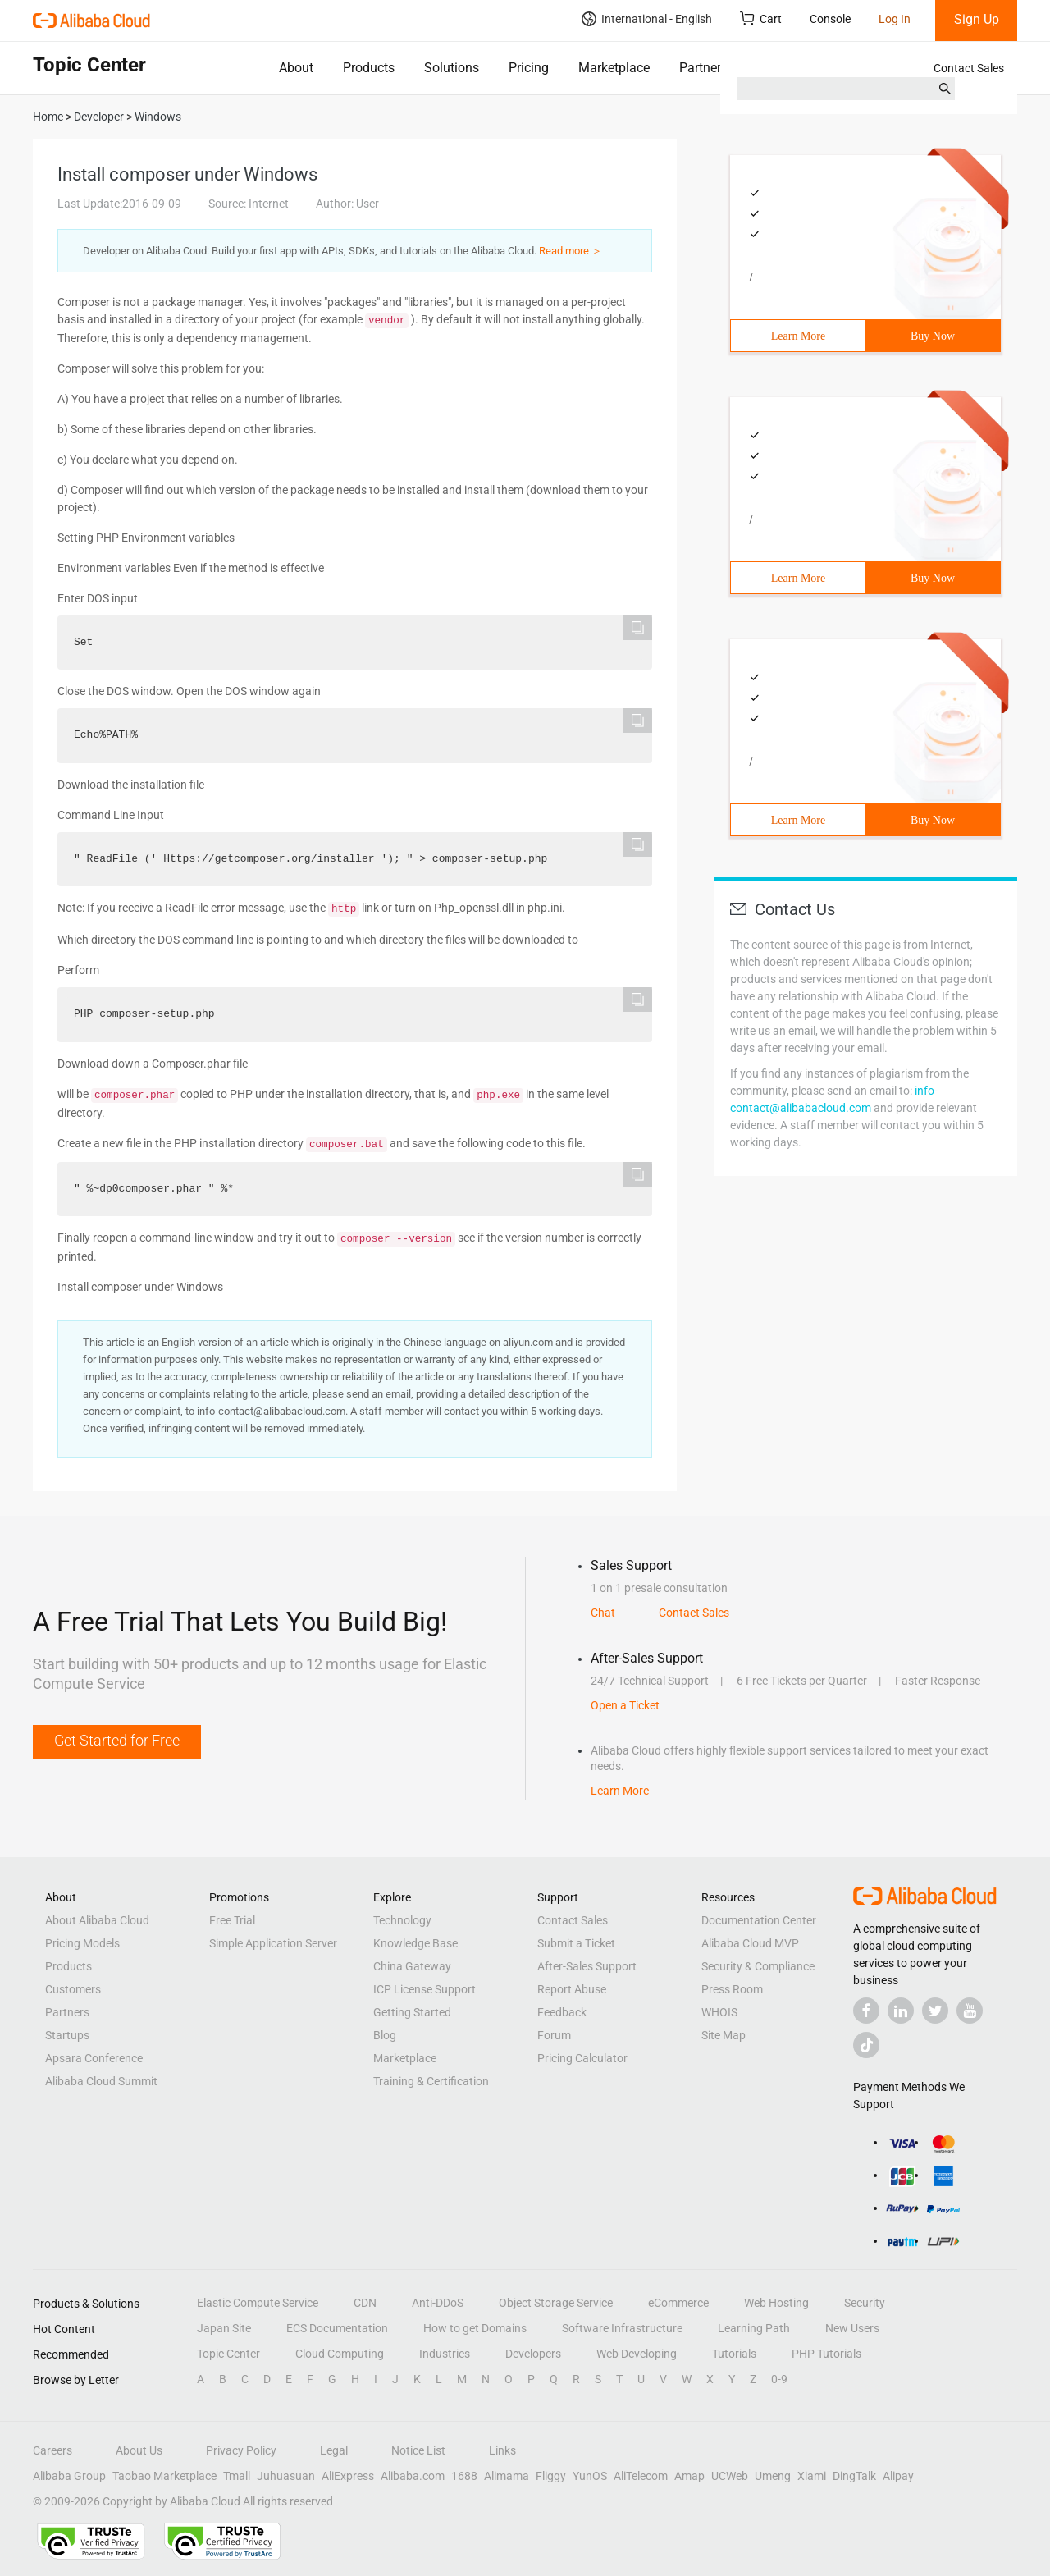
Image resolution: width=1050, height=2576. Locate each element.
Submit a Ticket (576, 1943)
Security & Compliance (758, 1966)
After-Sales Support (587, 1966)
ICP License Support (424, 1989)
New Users (852, 2328)
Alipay (898, 2475)
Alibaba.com (413, 2475)
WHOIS (719, 2012)
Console (830, 18)
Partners (703, 67)
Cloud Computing (339, 2353)
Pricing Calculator (582, 2058)
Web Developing (636, 2353)
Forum (554, 2035)
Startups (67, 2035)
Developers (533, 2353)
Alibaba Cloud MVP (750, 1943)
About (296, 67)
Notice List (418, 2450)
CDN (365, 2302)
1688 (464, 2475)
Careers (52, 2450)
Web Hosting (776, 2302)
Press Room (732, 1989)
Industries (444, 2353)
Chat (603, 1612)
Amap (689, 2475)
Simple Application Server (273, 1943)
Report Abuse (571, 1989)
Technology (402, 1920)
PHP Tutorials (826, 2353)
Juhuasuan (286, 2475)
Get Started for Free (117, 1740)
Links (502, 2450)
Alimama (506, 2475)
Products (369, 67)
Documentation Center (758, 1920)
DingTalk (854, 2475)
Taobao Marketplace (164, 2475)
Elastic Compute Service (257, 2302)
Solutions (451, 67)
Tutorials (734, 2353)
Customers (73, 1989)
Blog (384, 2035)
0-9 (779, 2379)
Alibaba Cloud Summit (101, 2081)
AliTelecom (641, 2475)
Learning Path (754, 2328)
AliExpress (348, 2475)
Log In (895, 18)
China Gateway (412, 1966)
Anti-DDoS (437, 2302)
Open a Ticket (625, 1705)
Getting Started (412, 2012)
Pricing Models (82, 1943)
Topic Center (228, 2353)
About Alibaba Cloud (97, 1920)
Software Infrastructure (622, 2328)
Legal (334, 2450)
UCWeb (729, 2475)
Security (864, 2302)
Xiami (811, 2475)
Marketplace (614, 67)
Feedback (562, 2012)
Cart (761, 18)
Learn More (798, 336)
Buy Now (933, 336)
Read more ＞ (570, 251)
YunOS (590, 2475)
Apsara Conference (94, 2058)
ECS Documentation (337, 2328)
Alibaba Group (69, 2475)
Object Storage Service (556, 2302)
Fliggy (551, 2475)
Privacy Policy (241, 2450)
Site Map (723, 2035)
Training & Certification (431, 2081)
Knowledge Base (415, 1943)
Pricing (529, 67)
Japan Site (224, 2328)
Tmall (236, 2475)
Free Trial (232, 1920)
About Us (139, 2450)
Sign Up (976, 19)
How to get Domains (475, 2328)
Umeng (773, 2475)
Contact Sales (969, 68)
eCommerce (678, 2302)
